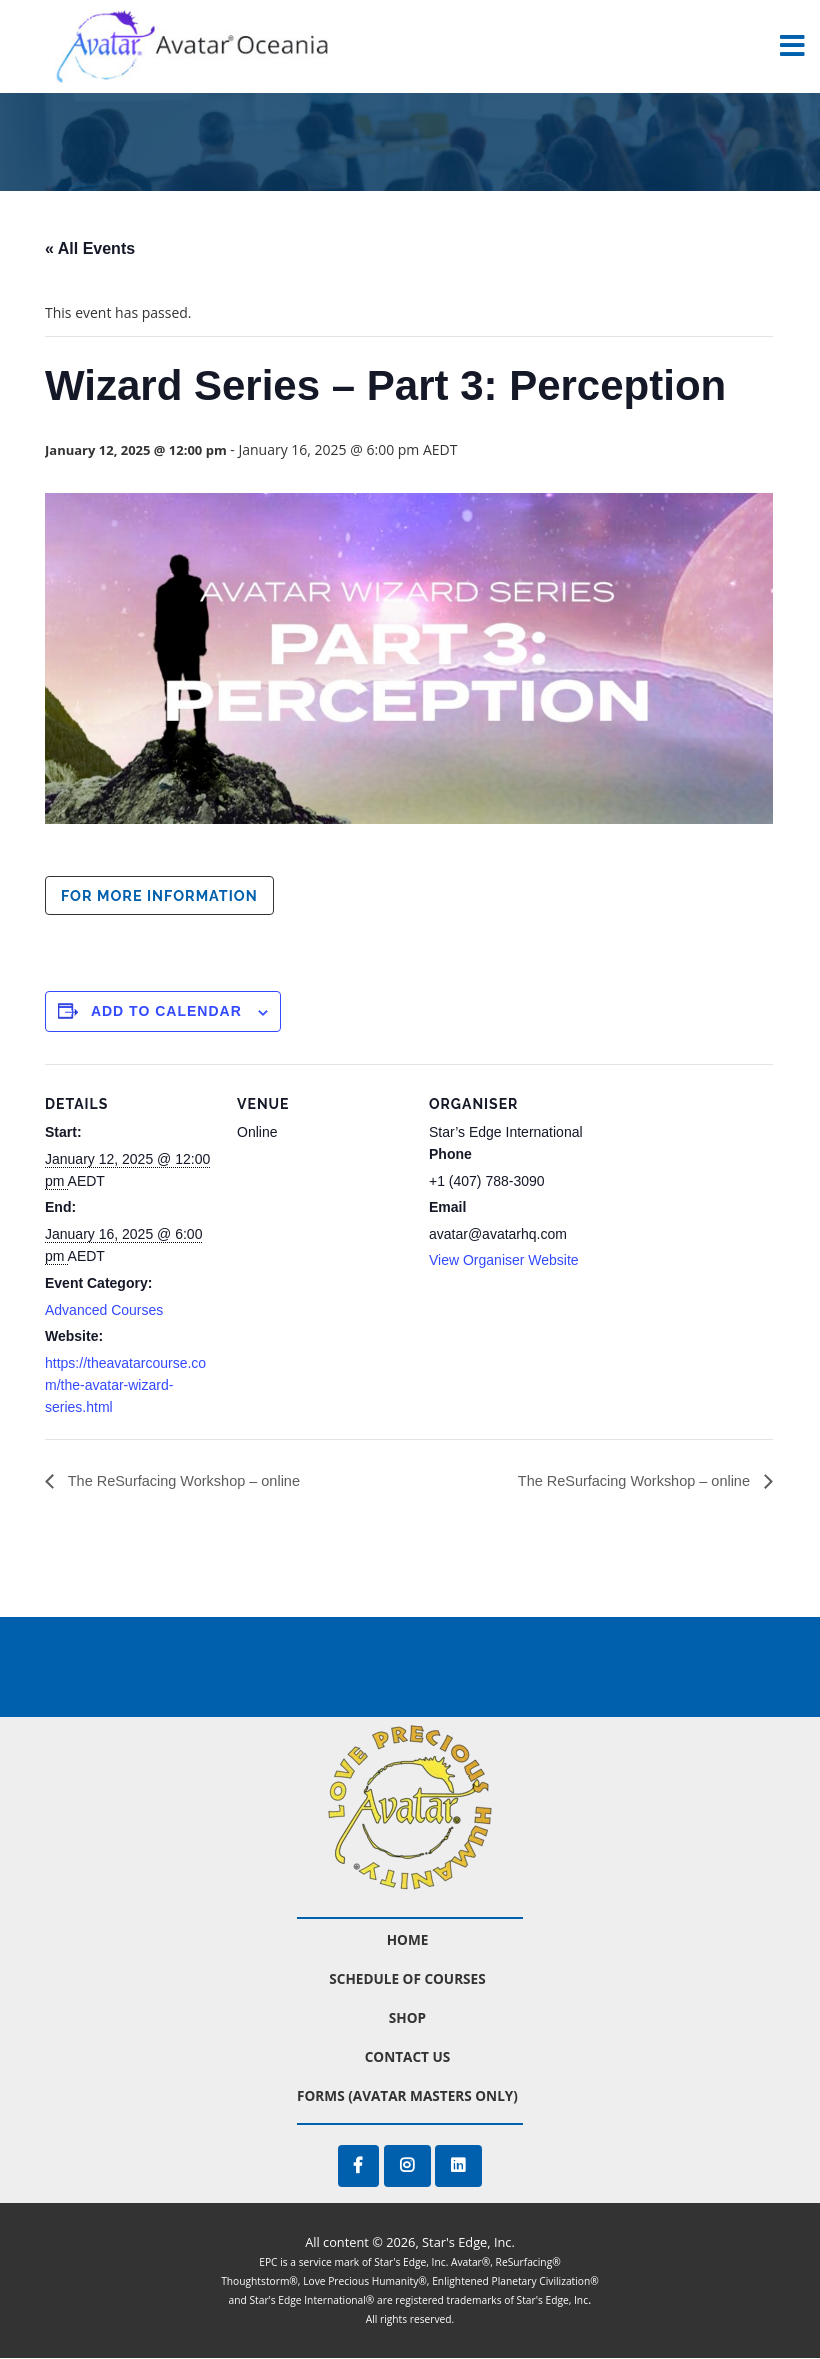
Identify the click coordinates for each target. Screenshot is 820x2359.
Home (408, 1940)
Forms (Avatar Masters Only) (407, 2096)
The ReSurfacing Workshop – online (194, 1481)
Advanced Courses (104, 1310)
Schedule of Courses (407, 1979)
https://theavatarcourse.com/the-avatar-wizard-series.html (125, 1385)
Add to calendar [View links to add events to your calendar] (166, 1011)
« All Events (90, 248)
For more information (159, 895)
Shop (407, 2018)
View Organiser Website (504, 1260)
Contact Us (408, 2057)
